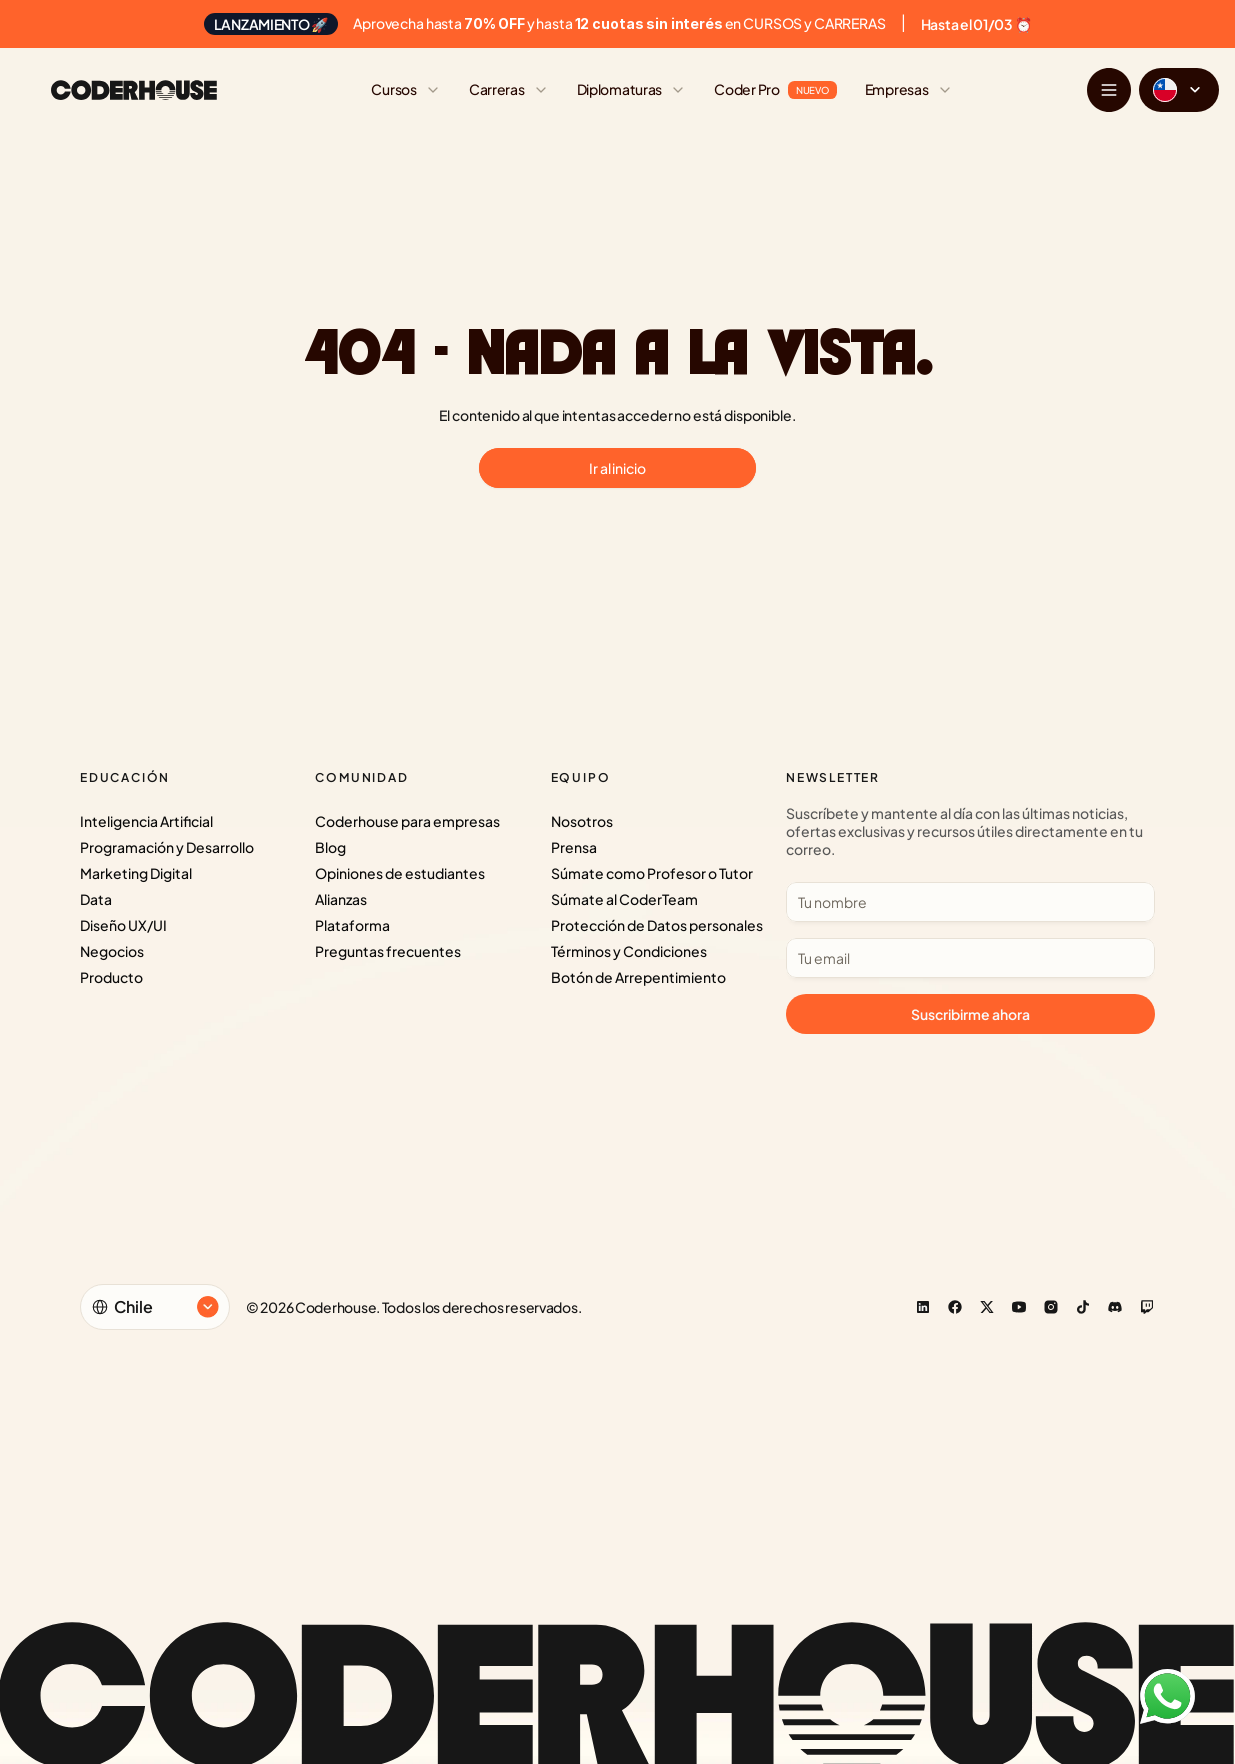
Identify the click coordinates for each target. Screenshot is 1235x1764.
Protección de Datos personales (657, 925)
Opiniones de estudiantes (400, 873)
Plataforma (352, 925)
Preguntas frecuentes (388, 951)
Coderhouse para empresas (407, 821)
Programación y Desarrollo (167, 847)
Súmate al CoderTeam (624, 899)
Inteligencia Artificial (146, 821)
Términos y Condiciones (629, 951)
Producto (111, 977)
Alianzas (341, 899)
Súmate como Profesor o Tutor (652, 873)
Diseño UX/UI (123, 925)
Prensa (574, 847)
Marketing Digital (136, 873)
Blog (330, 847)
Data (96, 899)
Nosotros (582, 821)
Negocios (112, 951)
